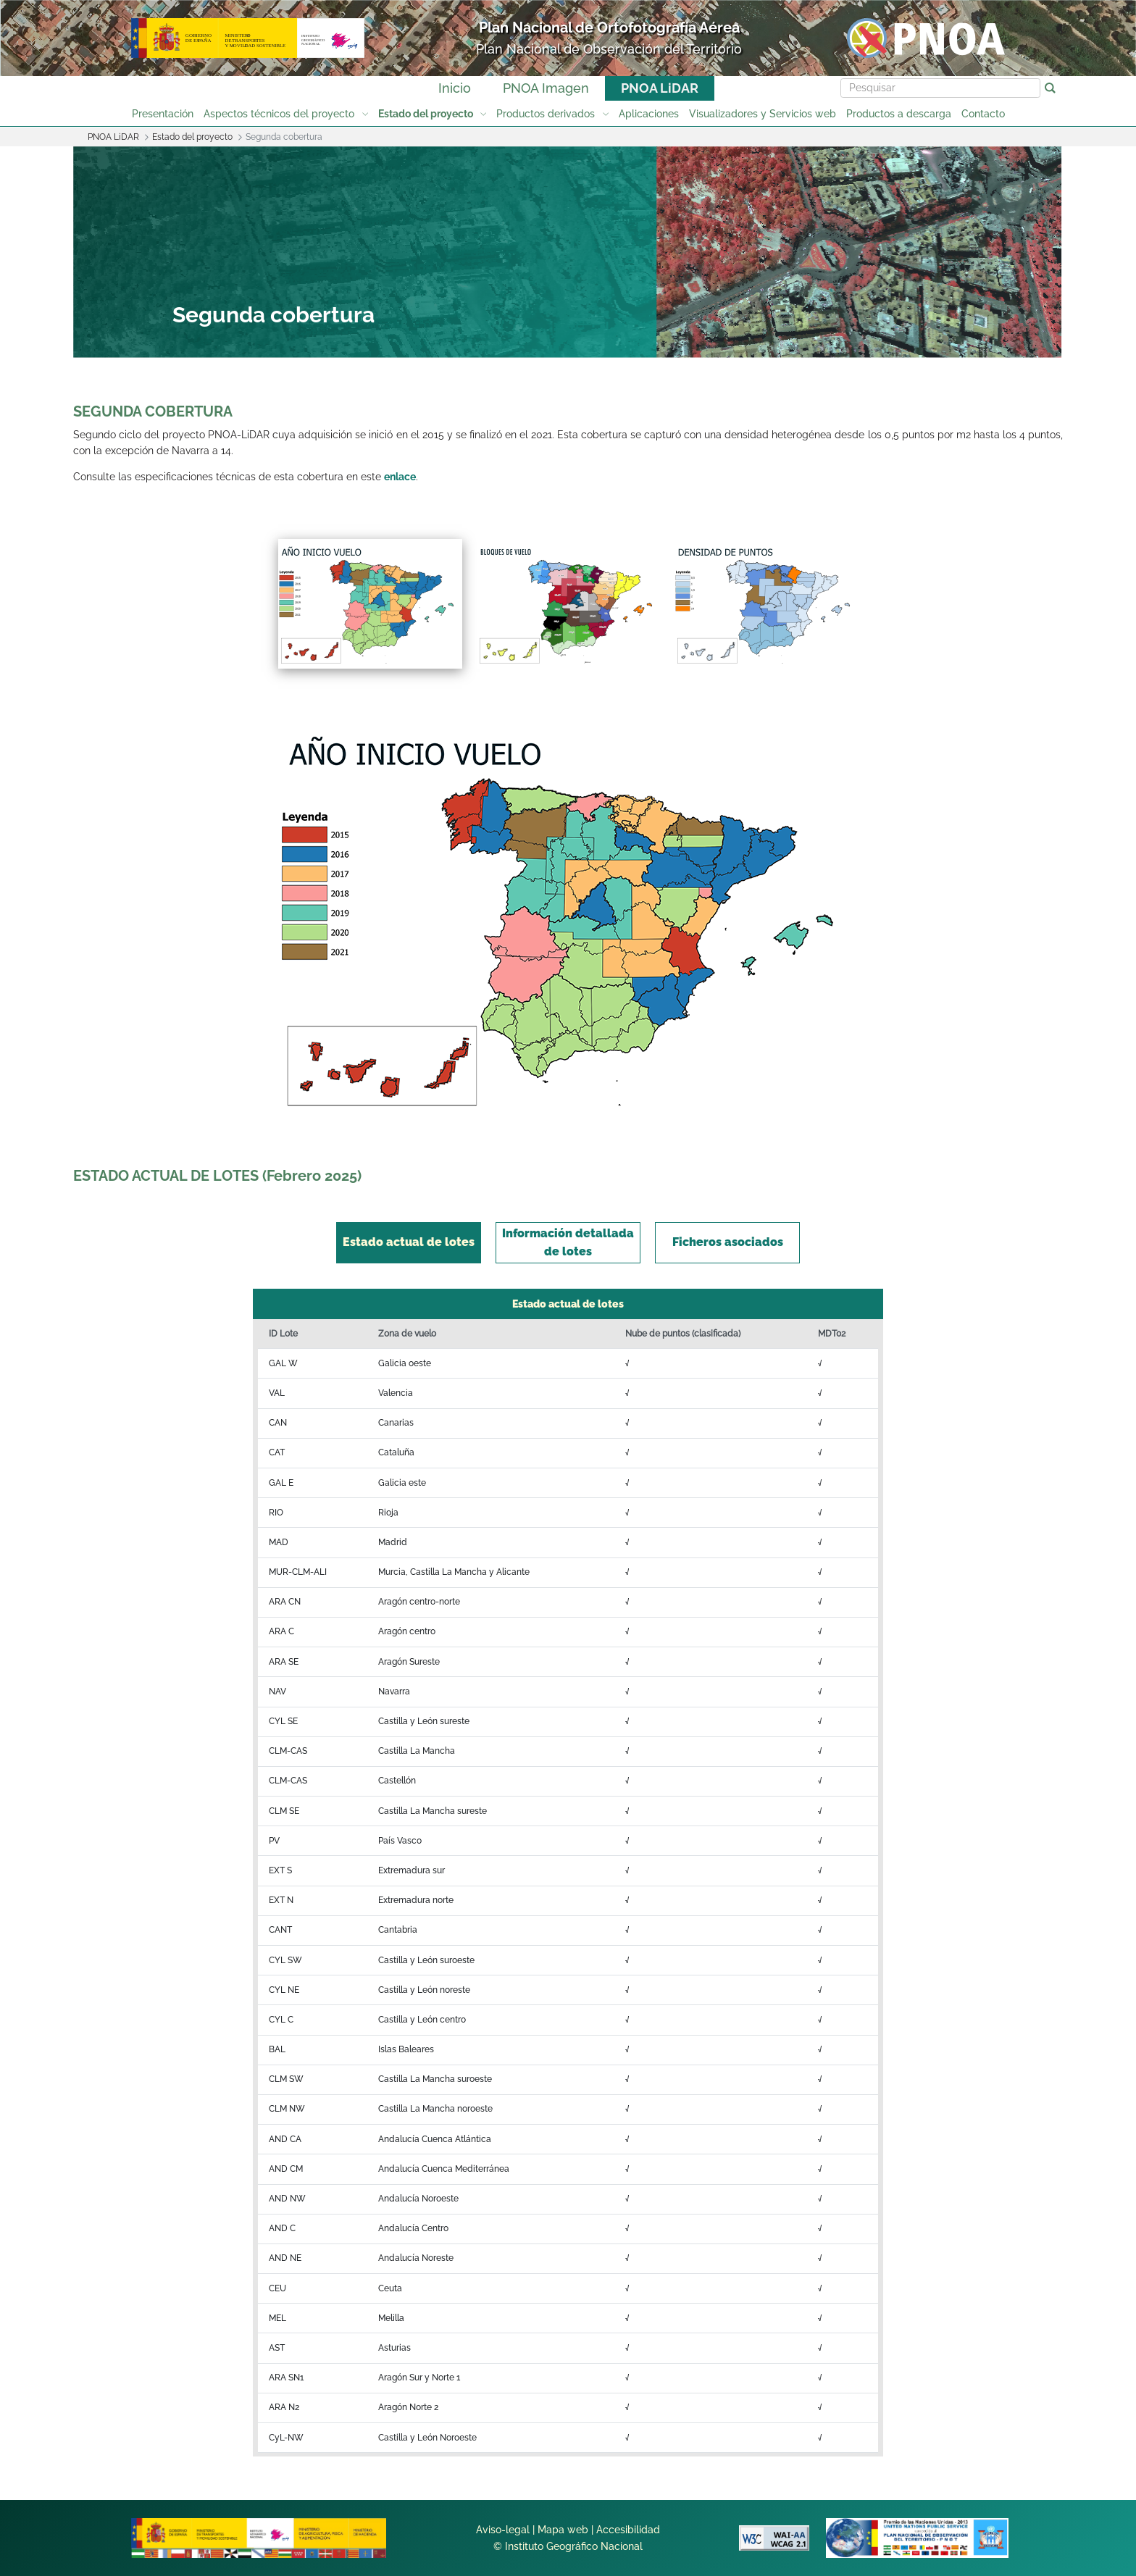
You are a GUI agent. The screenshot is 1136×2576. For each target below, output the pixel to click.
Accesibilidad (628, 2529)
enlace (400, 476)
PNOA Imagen (546, 88)
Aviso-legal (503, 2529)
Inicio (454, 88)
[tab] (408, 1242)
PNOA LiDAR (659, 88)
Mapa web (563, 2529)
